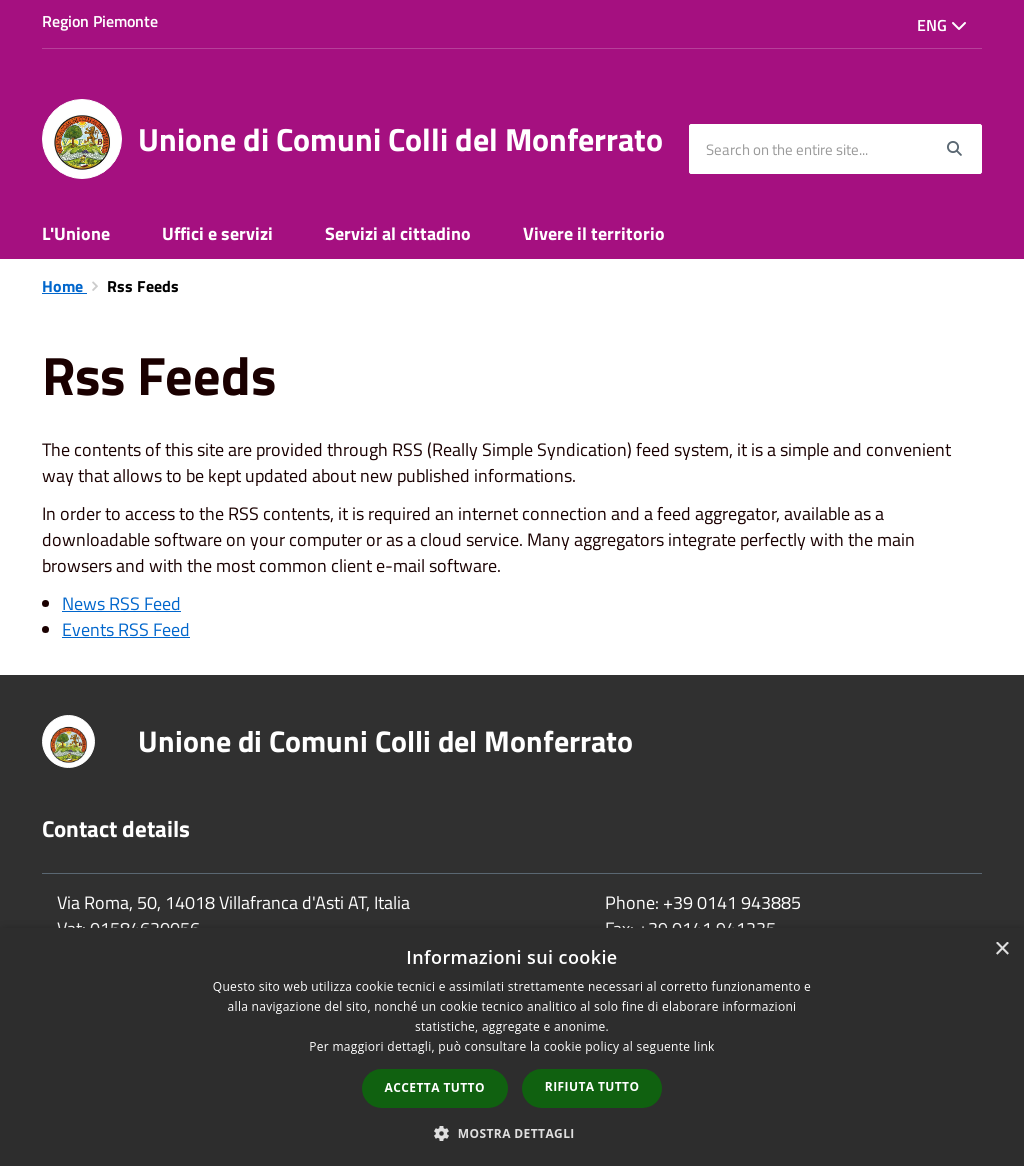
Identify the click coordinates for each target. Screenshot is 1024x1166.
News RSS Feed (121, 603)
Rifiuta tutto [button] (592, 1086)
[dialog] (512, 1047)
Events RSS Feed (126, 629)
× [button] (1001, 949)
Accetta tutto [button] (435, 1087)
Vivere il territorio (594, 233)
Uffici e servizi (217, 233)
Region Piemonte (100, 21)
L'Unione (76, 233)
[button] (512, 1132)
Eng (942, 25)
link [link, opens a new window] (704, 1046)
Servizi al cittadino (398, 233)
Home (64, 286)
